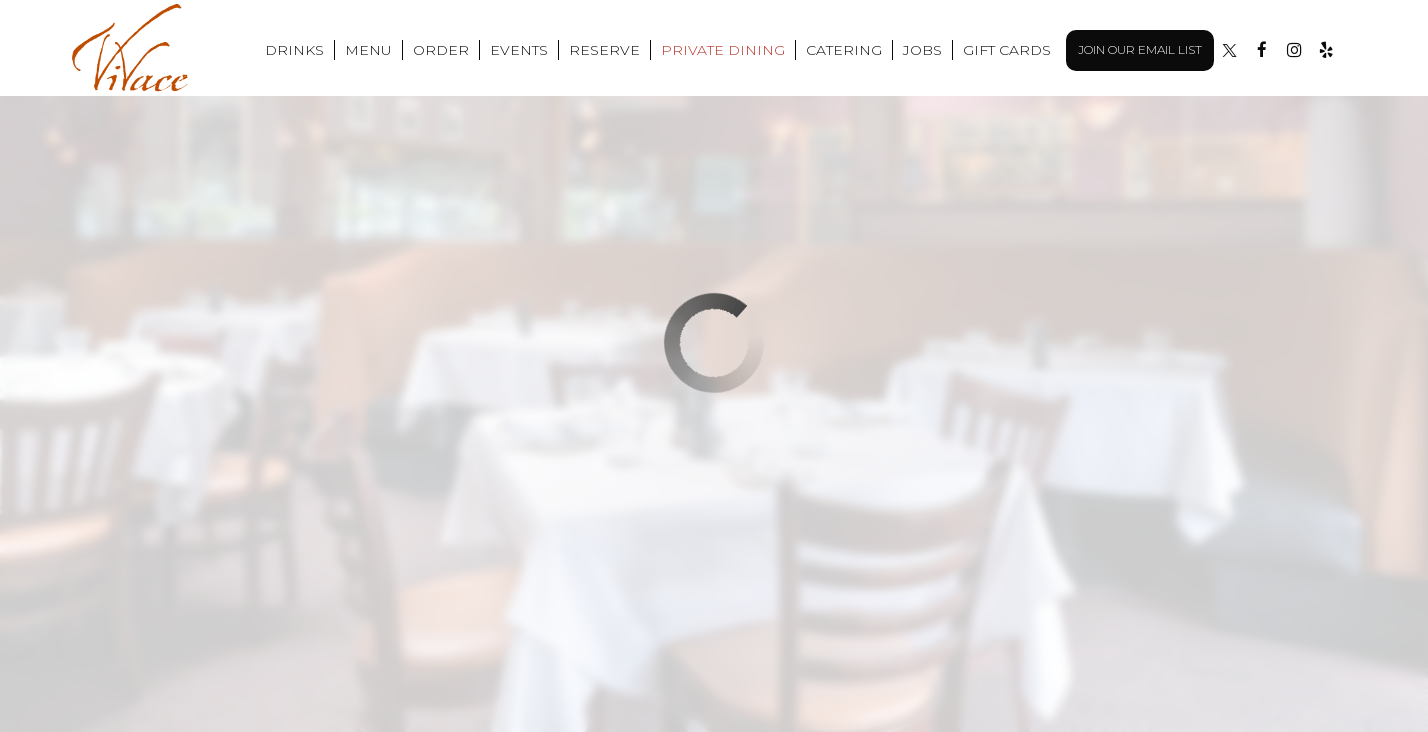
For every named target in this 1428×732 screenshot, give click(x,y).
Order (441, 50)
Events (519, 50)
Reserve (604, 50)
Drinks (294, 50)
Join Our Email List (1140, 49)
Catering (844, 50)
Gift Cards (1007, 50)
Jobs (922, 50)
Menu (368, 50)
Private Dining (723, 50)
